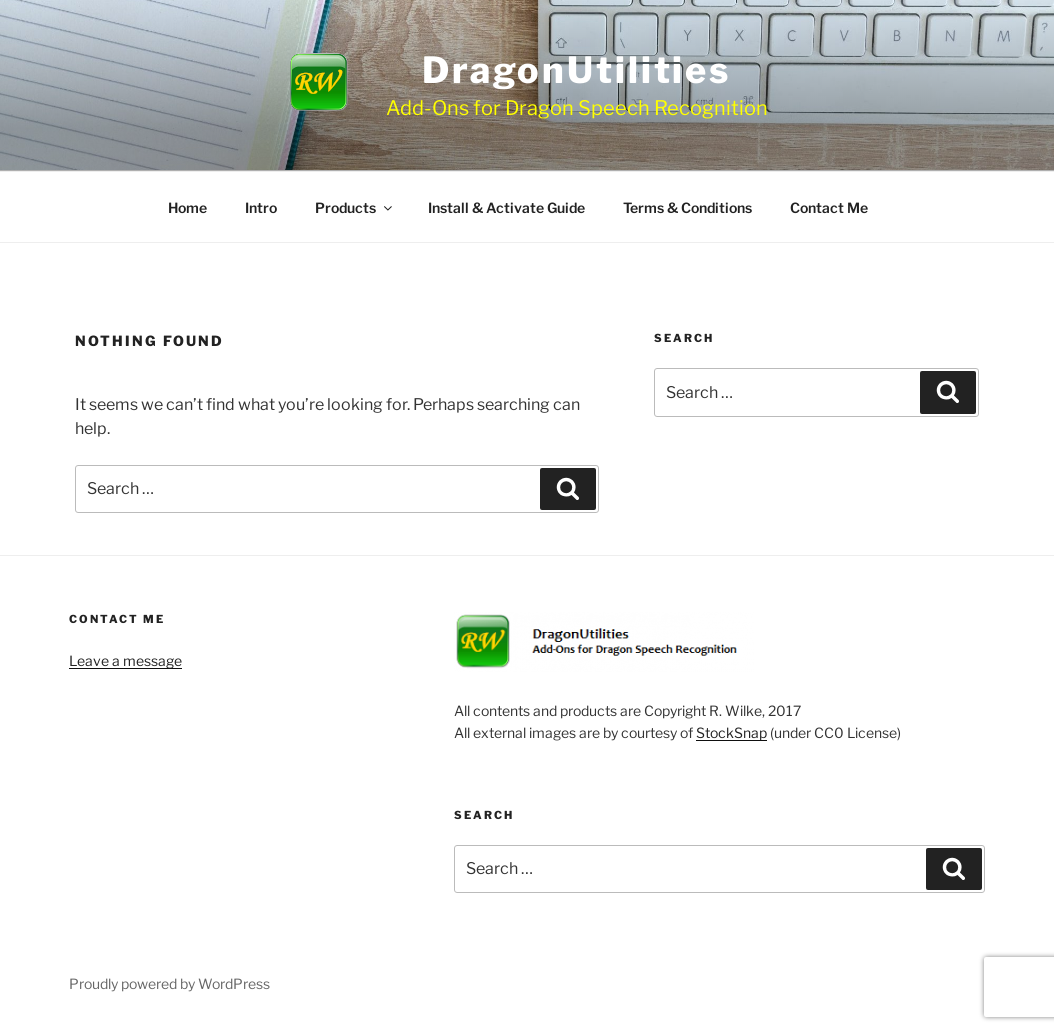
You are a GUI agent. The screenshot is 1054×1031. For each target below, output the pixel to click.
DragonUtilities (576, 70)
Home (187, 207)
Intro (261, 207)
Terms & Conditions (687, 207)
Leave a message (125, 660)
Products (355, 207)
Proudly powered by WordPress (169, 983)
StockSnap (731, 732)
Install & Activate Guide (506, 207)
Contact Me (829, 207)
